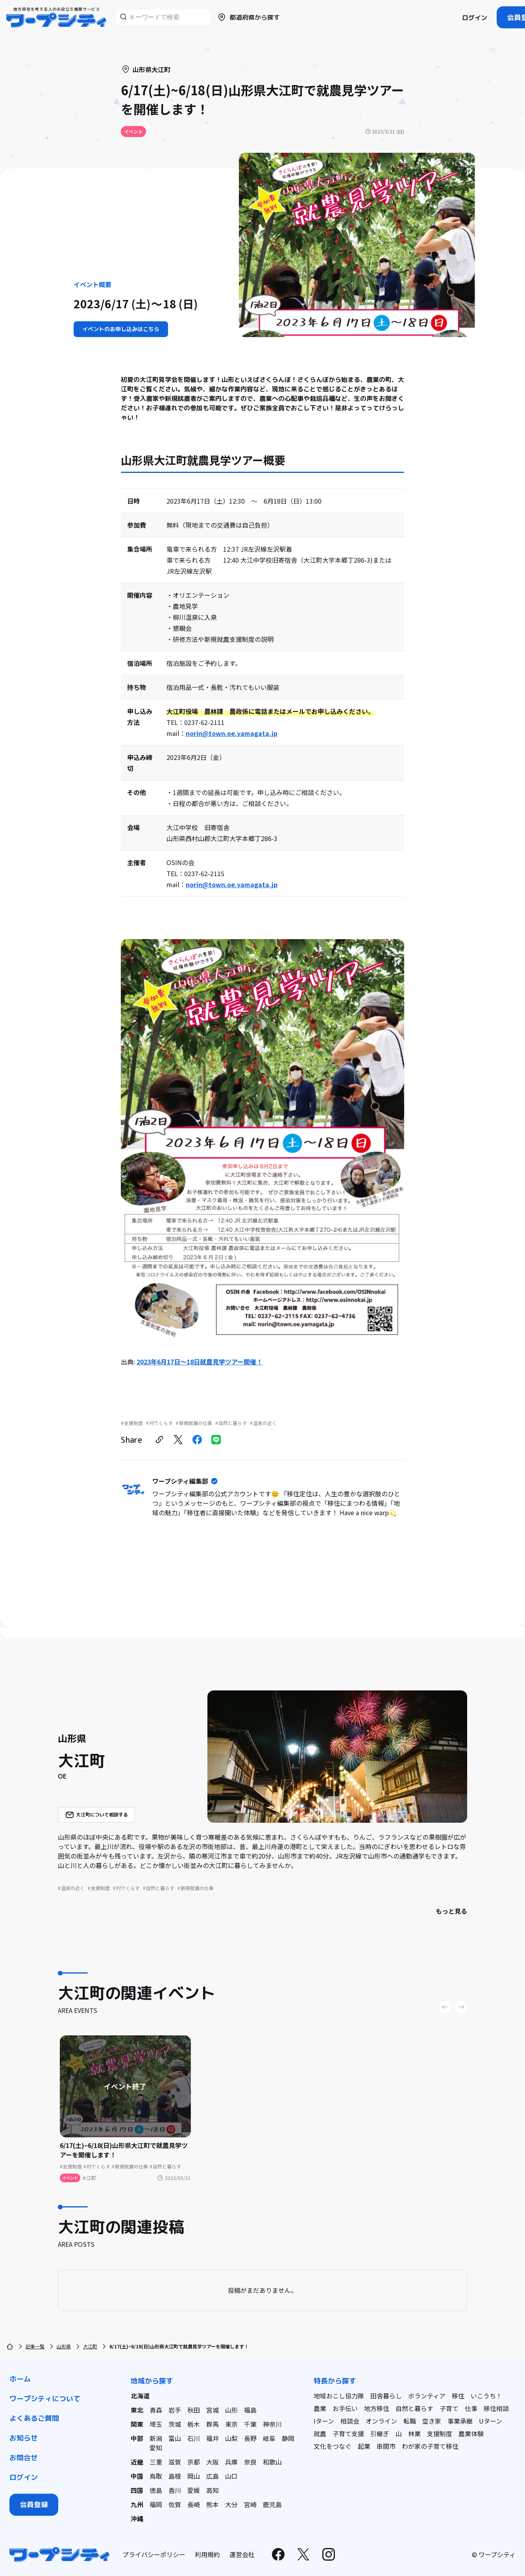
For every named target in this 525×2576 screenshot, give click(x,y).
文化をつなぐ (332, 2446)
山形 (231, 2410)
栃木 (193, 2424)
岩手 (174, 2410)
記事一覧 (35, 2346)
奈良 (250, 2462)
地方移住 (376, 2408)
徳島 (156, 2490)
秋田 (193, 2410)
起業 (364, 2446)
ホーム (20, 2379)
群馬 (212, 2424)
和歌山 (272, 2462)
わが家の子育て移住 (430, 2446)
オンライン (381, 2421)
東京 (231, 2424)
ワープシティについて (44, 2399)
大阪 (212, 2462)
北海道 (140, 2395)
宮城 (212, 2410)
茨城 (174, 2424)
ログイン (474, 17)
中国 (137, 2476)
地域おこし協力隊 (339, 2396)
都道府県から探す (248, 17)
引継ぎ (379, 2433)
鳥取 (156, 2476)
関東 (137, 2424)
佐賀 (174, 2504)
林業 (414, 2433)
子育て (449, 2408)
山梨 (231, 2438)
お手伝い (345, 2408)
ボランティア (427, 2396)
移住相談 (496, 2408)
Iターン (324, 2421)
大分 (231, 2504)
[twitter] (178, 1439)
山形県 (64, 2346)
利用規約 (207, 2554)
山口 (231, 2476)
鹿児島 (272, 2504)
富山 (174, 2438)
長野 (250, 2438)
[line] (216, 1439)
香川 (174, 2490)
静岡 (288, 2438)
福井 (212, 2438)
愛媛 (193, 2490)
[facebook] (197, 1439)
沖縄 (137, 2518)
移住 (458, 2396)
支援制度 (439, 2433)
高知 (212, 2490)
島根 (174, 2476)
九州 (137, 2504)
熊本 (212, 2504)
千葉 (250, 2424)
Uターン (490, 2421)
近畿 (137, 2462)
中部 (137, 2438)
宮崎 (250, 2504)
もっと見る (451, 1911)
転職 (409, 2421)
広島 (212, 2476)
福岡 (156, 2504)
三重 (156, 2462)
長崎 (193, 2504)
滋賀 (174, 2462)
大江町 (90, 2346)
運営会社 (242, 2554)
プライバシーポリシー (153, 2554)
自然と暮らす (414, 2408)
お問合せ (23, 2458)
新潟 (156, 2438)
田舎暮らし (386, 2396)
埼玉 (156, 2424)
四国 (137, 2490)
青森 (156, 2410)
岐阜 (269, 2438)
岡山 (193, 2476)
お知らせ (23, 2438)
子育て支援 (348, 2433)
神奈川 (272, 2424)
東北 (137, 2410)
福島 (250, 2410)
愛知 (156, 2447)
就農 (320, 2433)
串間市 (386, 2446)
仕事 (471, 2408)
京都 (193, 2462)
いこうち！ (486, 2396)
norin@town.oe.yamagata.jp (231, 733)
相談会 (349, 2421)
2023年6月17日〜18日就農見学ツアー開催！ (199, 1361)
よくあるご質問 (34, 2418)
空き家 (431, 2421)
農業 (320, 2408)
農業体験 (471, 2433)
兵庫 (231, 2462)
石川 (193, 2438)
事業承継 (460, 2421)
